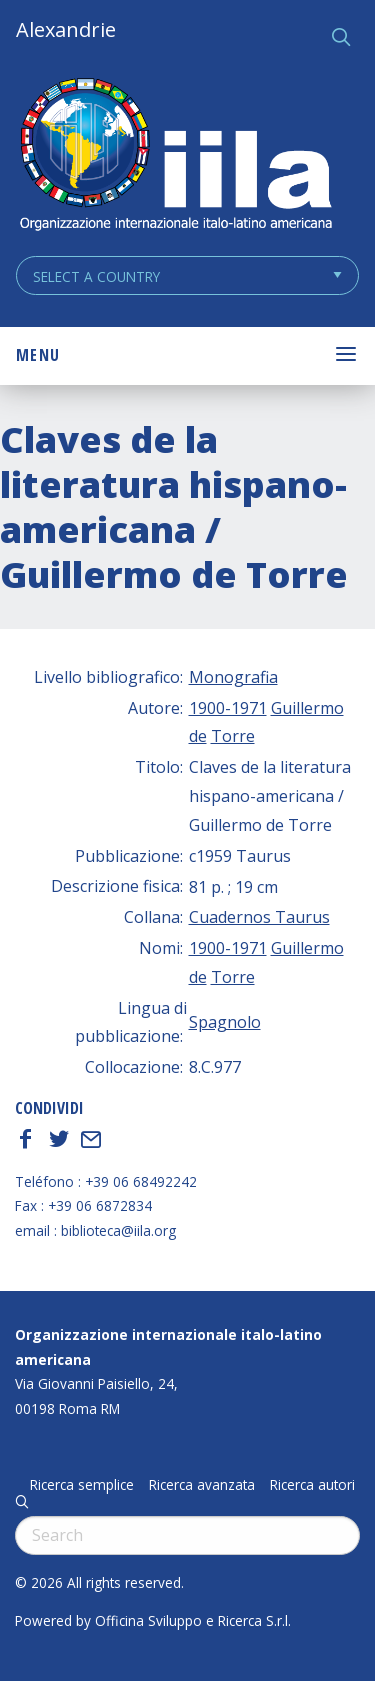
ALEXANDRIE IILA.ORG (175, 156)
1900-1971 (228, 708)
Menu (38, 355)
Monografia (233, 677)
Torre (233, 736)
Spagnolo (225, 1022)
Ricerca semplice (82, 1485)
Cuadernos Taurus (259, 917)
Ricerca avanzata (202, 1485)
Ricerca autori (312, 1485)
